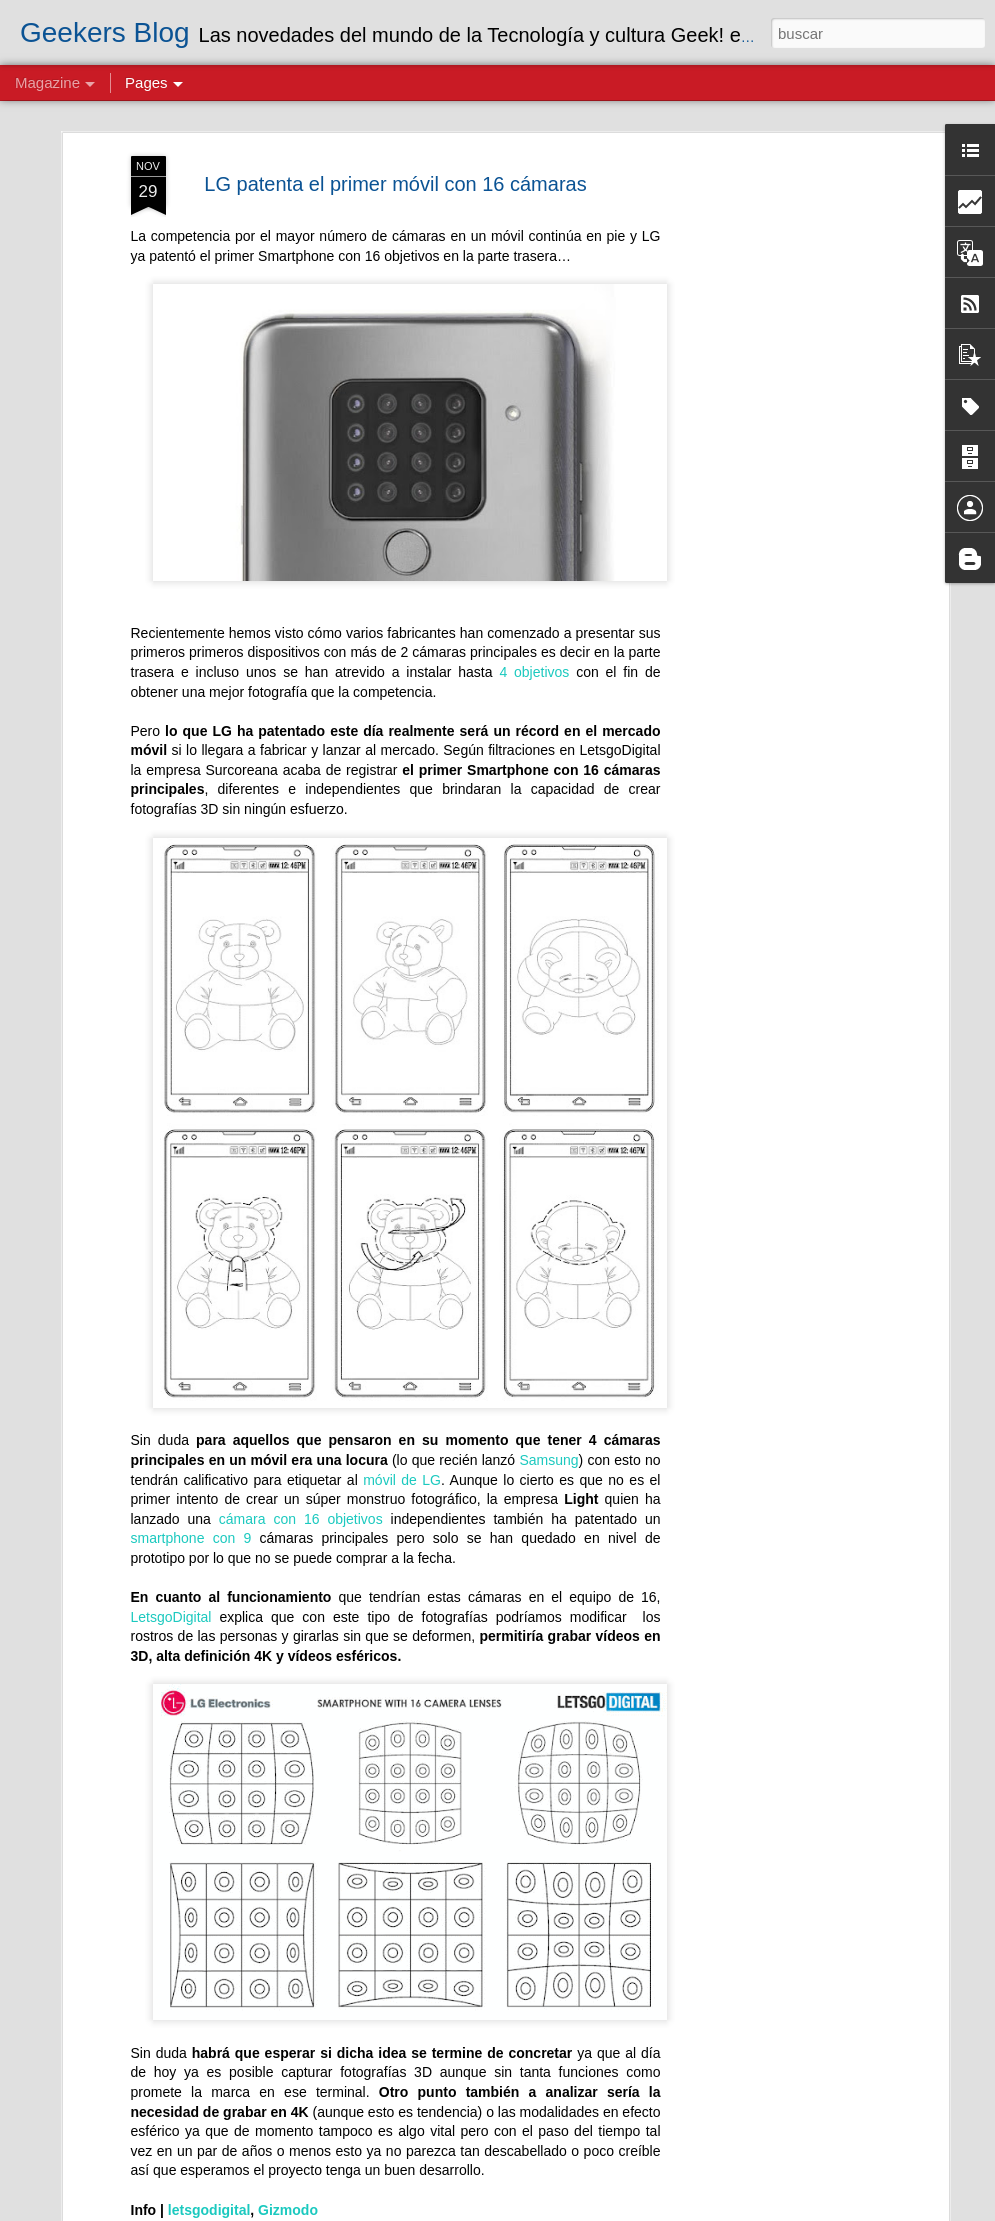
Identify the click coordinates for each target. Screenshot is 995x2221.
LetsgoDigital (175, 1617)
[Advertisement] (771, 471)
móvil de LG (402, 1480)
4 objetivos (534, 672)
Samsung (548, 1460)
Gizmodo (288, 2210)
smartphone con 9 (191, 1538)
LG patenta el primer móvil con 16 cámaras (395, 184)
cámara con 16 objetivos (305, 1519)
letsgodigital (209, 2210)
